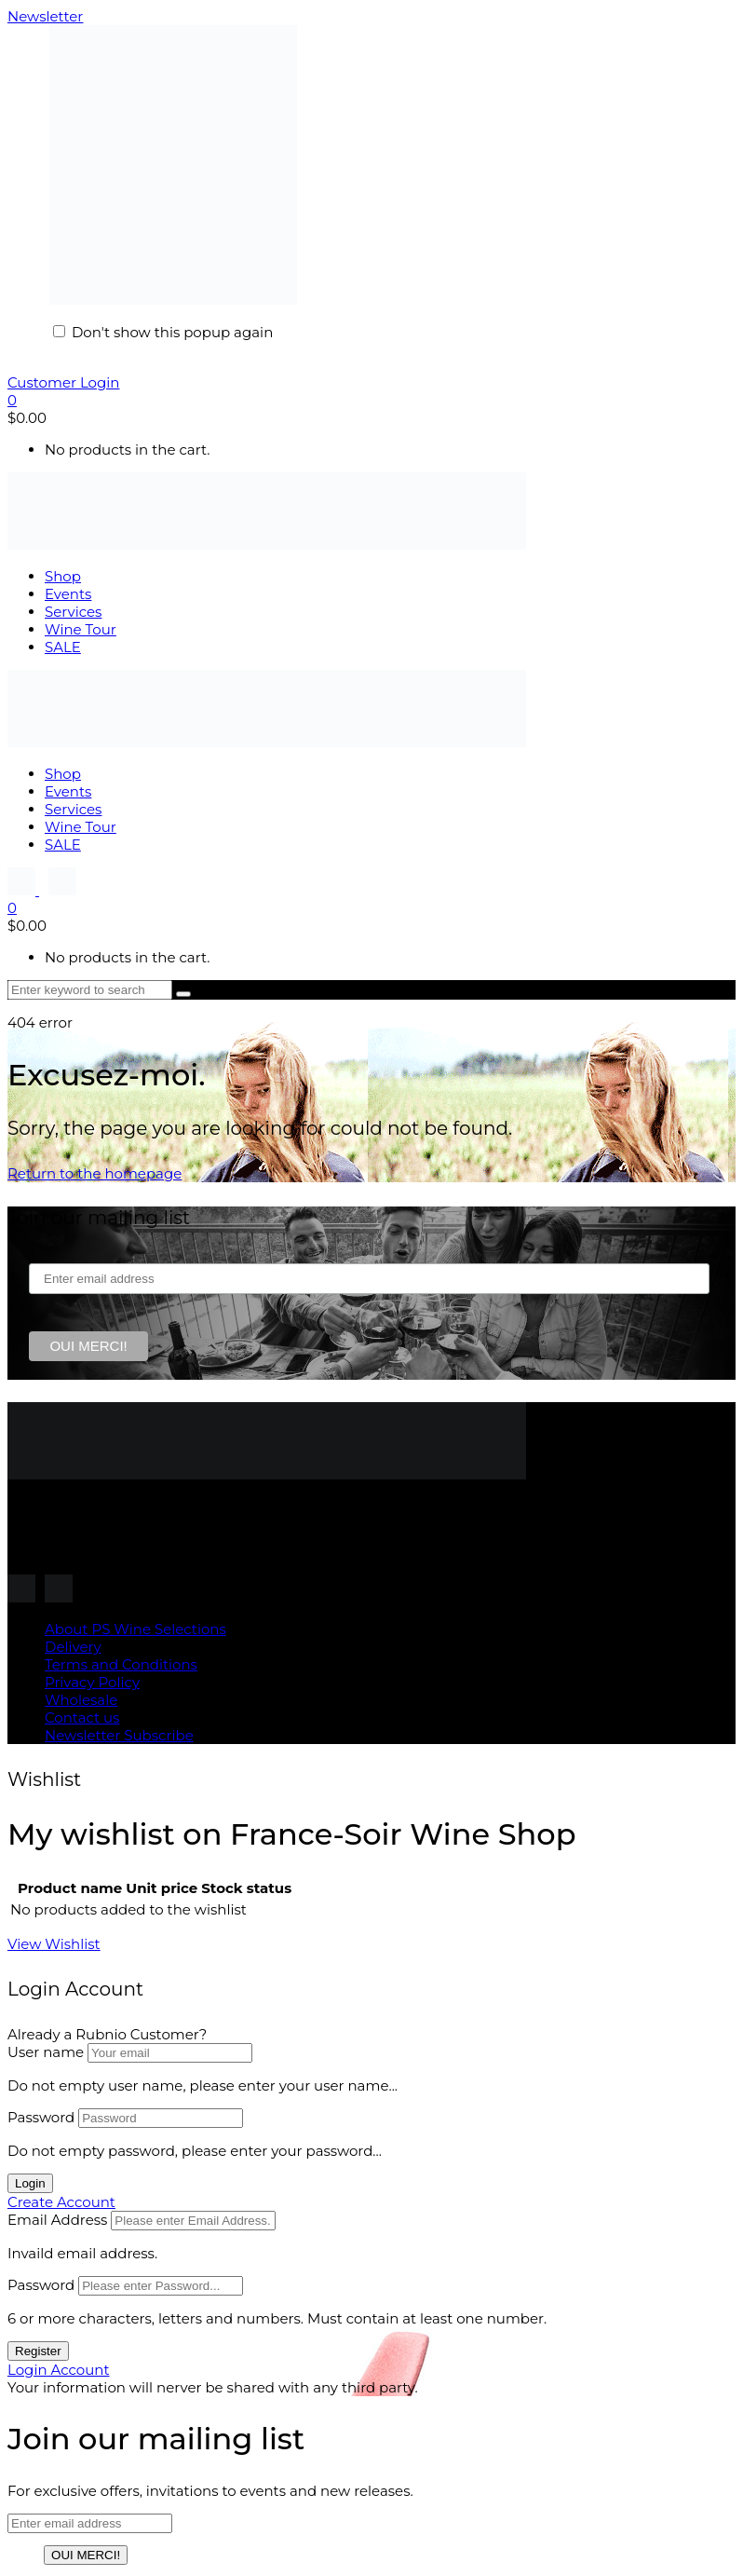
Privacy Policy (92, 1682)
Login (30, 2183)
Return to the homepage (94, 1173)
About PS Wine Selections (135, 1629)
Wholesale (81, 1700)
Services (73, 611)
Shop (63, 576)
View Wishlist (54, 1944)
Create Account (61, 2202)
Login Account (58, 2369)
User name (45, 2052)
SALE (63, 647)
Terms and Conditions (121, 1664)
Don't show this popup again (172, 332)
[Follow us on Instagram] (23, 890)
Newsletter (45, 16)
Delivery (73, 1647)
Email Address (57, 2219)
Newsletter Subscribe (119, 1735)
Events (68, 594)
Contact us (82, 1717)
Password (40, 2117)
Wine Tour (80, 629)
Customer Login (63, 382)
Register (38, 2351)
